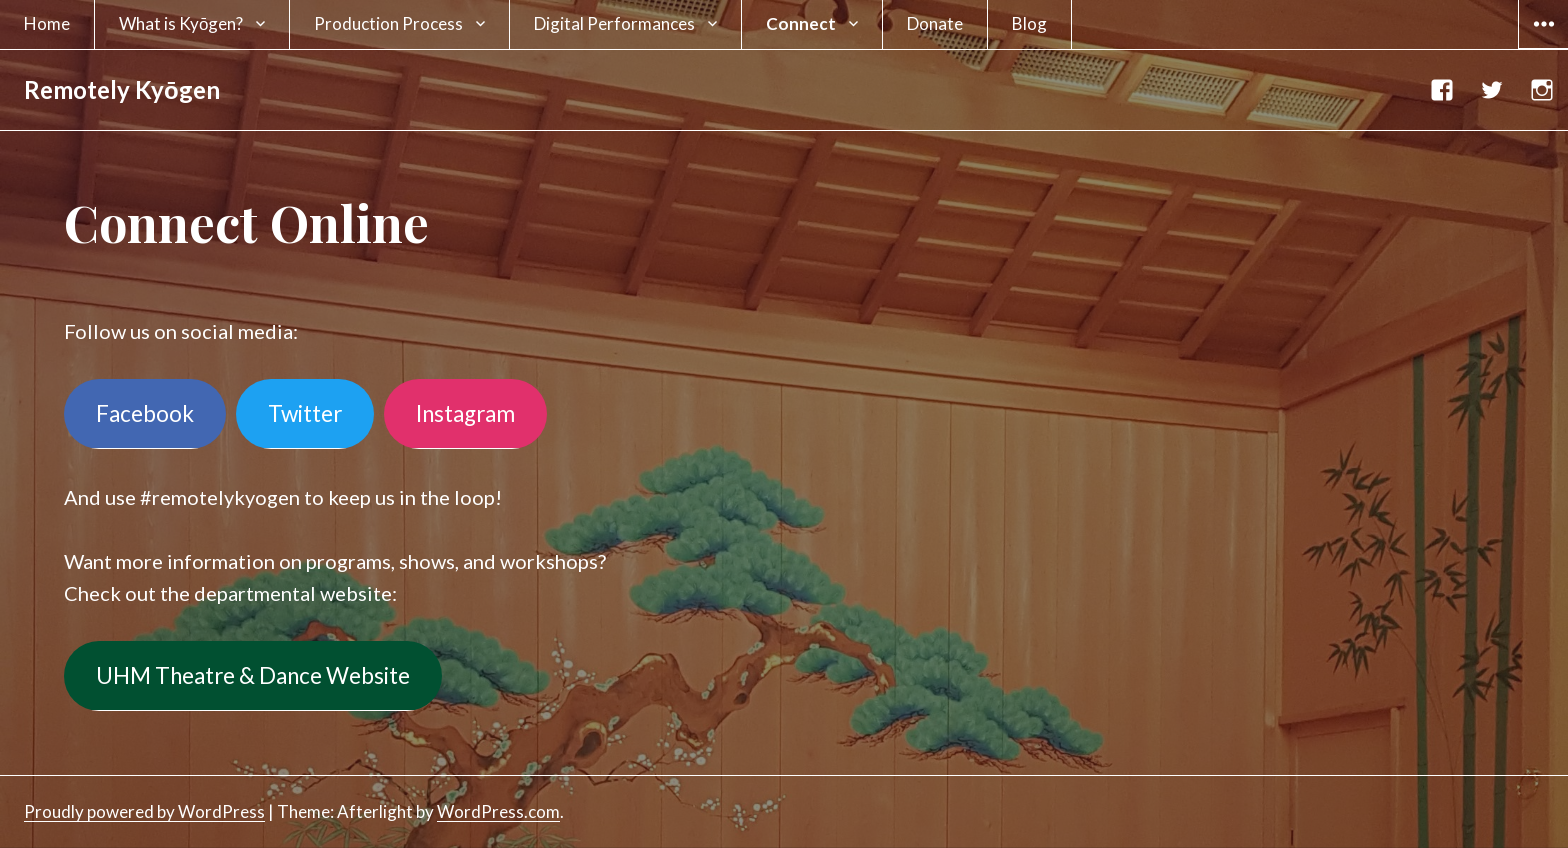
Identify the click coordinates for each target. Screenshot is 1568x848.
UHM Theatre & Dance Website (253, 675)
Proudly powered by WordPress (144, 811)
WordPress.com (498, 811)
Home (47, 23)
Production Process (388, 23)
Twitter (305, 413)
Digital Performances (614, 23)
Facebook (145, 413)
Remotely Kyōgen (122, 89)
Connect (801, 23)
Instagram (465, 413)
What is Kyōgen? (181, 23)
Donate (935, 23)
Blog (1029, 23)
